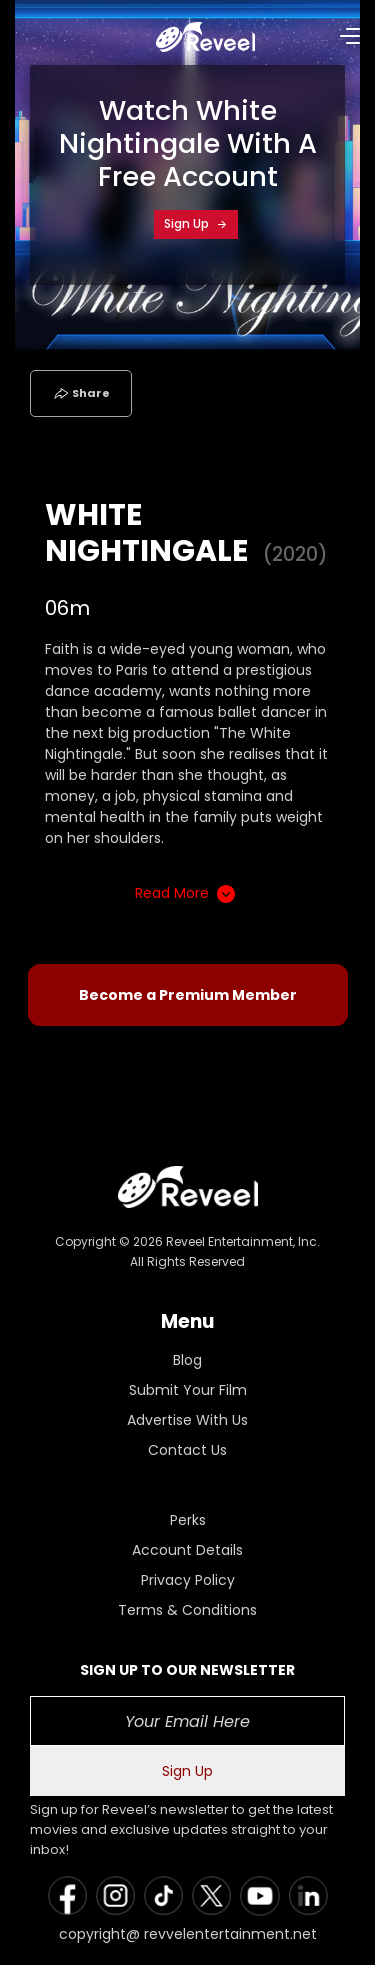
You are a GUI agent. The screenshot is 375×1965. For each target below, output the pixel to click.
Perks (188, 1520)
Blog (187, 1360)
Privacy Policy (188, 1580)
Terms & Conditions (187, 1610)
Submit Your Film (188, 1390)
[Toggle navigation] (43, 35)
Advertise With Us (187, 1420)
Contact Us (187, 1450)
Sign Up (196, 223)
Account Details (187, 1550)
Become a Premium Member (188, 995)
